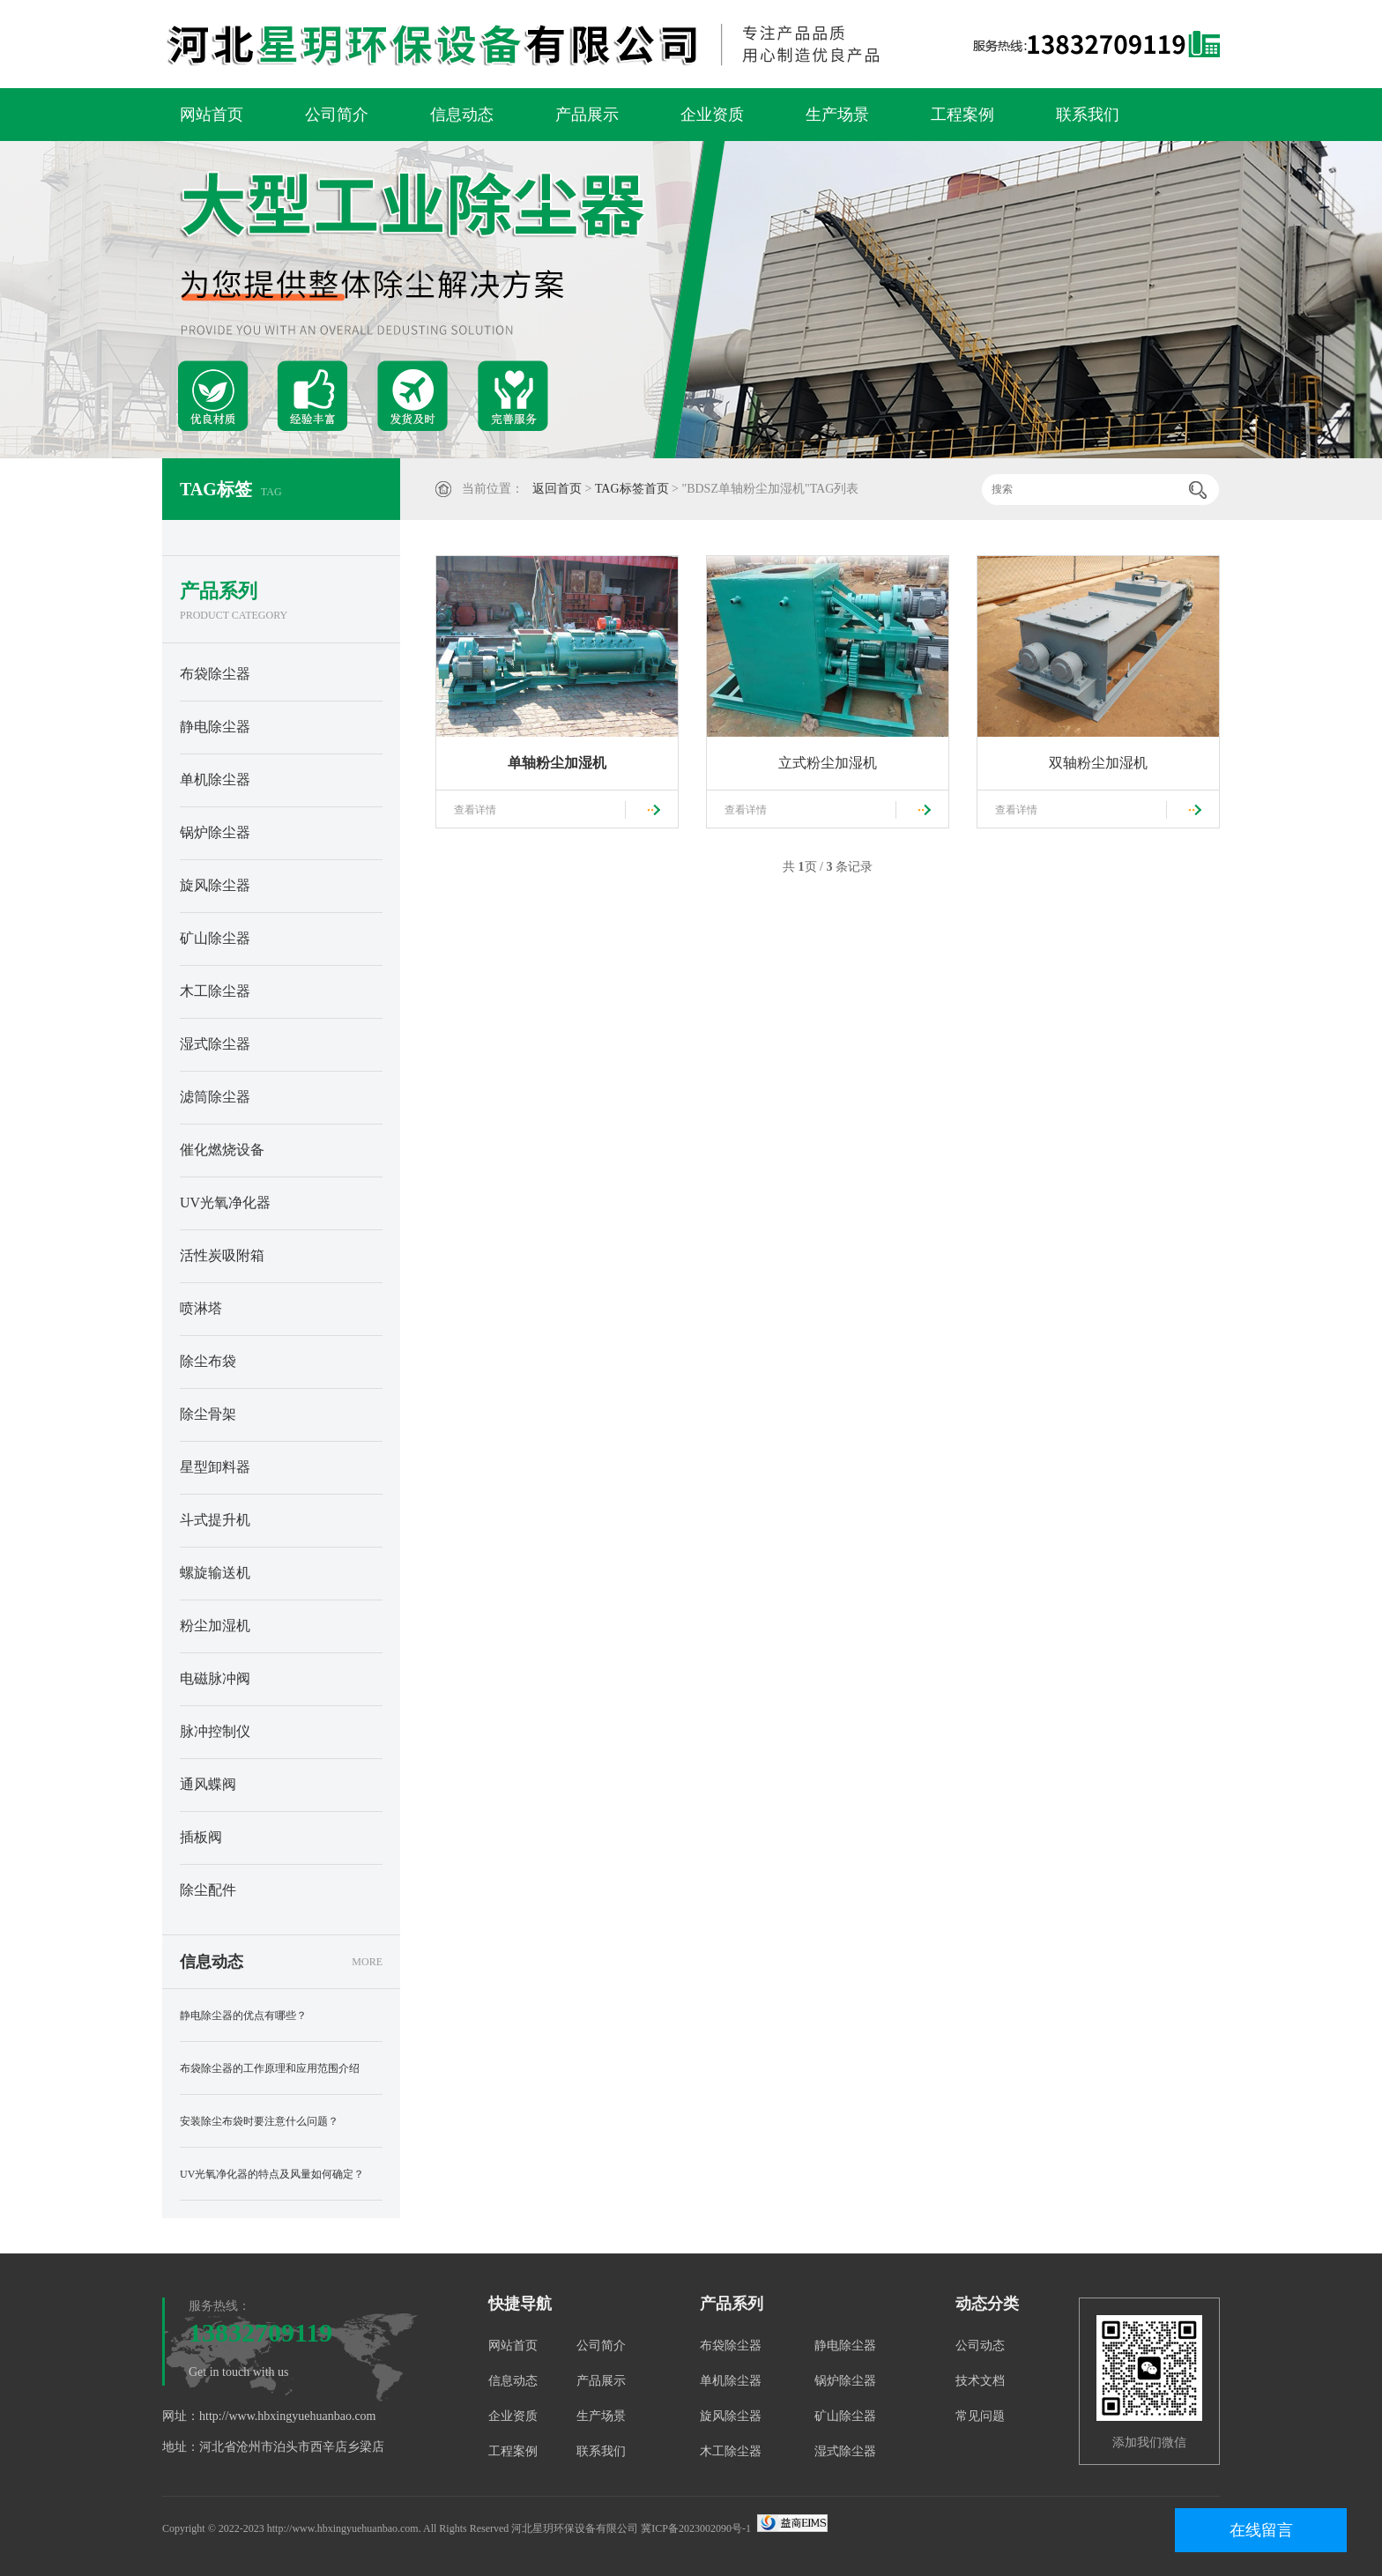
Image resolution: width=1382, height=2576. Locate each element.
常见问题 (980, 2416)
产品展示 (587, 114)
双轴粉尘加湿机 (1098, 762)
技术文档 (980, 2380)
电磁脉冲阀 (215, 1678)
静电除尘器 (215, 726)
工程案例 (962, 114)
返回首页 (557, 488)
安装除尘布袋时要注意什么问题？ (259, 2121)
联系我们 (1087, 114)
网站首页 (211, 114)
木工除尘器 (215, 991)
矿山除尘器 (215, 938)
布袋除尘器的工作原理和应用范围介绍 (270, 2068)
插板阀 (201, 1837)
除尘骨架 (208, 1414)
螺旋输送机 (215, 1572)
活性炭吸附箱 (222, 1255)
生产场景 (837, 114)
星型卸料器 (215, 1466)
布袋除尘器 (215, 673)
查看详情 (475, 810)
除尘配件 (208, 1889)
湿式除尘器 (215, 1043)
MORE (367, 1962)
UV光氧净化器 (225, 1202)
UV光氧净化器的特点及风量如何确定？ (272, 2174)
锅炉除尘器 (215, 832)
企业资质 (712, 114)
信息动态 (462, 114)
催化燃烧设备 (222, 1149)
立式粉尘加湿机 (827, 762)
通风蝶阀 (208, 1784)
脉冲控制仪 (215, 1731)
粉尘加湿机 (215, 1625)
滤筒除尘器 (215, 1096)
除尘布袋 (208, 1361)
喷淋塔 (201, 1308)
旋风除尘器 (215, 885)
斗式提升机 (215, 1519)
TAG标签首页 (632, 488)
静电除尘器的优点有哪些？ (243, 2015)
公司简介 (336, 114)
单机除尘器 (215, 779)
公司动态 (980, 2345)
